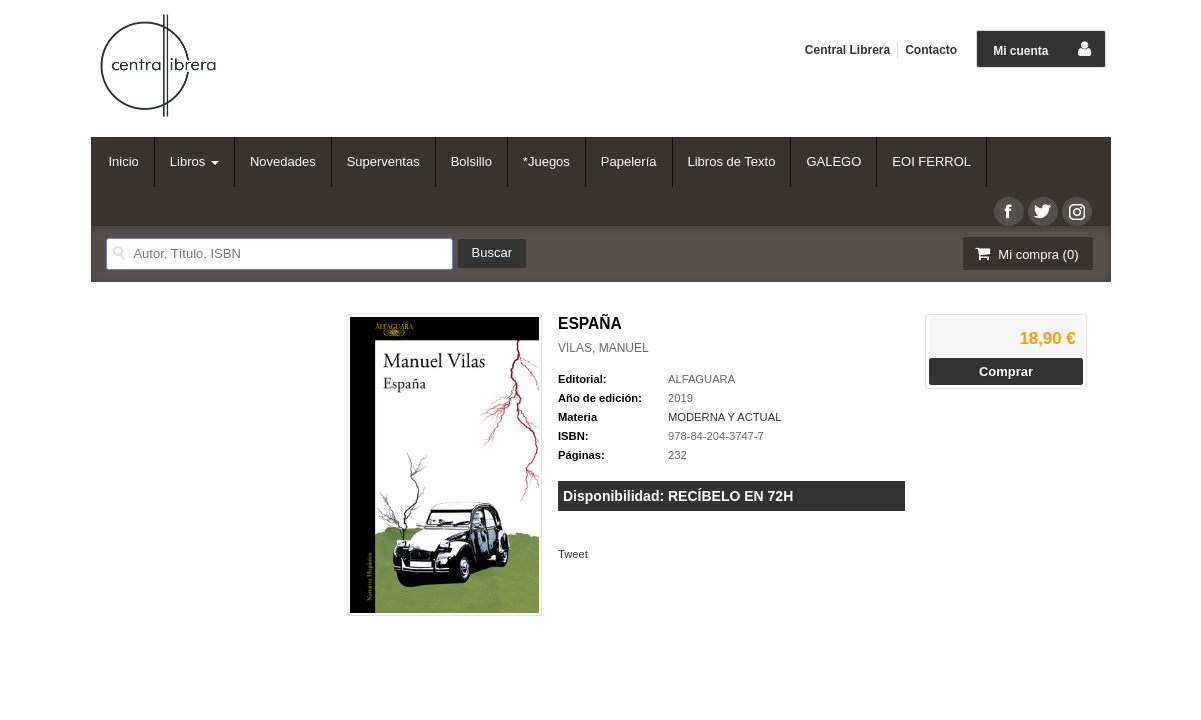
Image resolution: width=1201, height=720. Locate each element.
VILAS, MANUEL (603, 348)
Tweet (573, 554)
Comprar (1006, 371)
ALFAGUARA (701, 379)
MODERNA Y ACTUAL (724, 417)
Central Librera (847, 50)
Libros (194, 161)
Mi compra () (1026, 253)
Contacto (931, 50)
